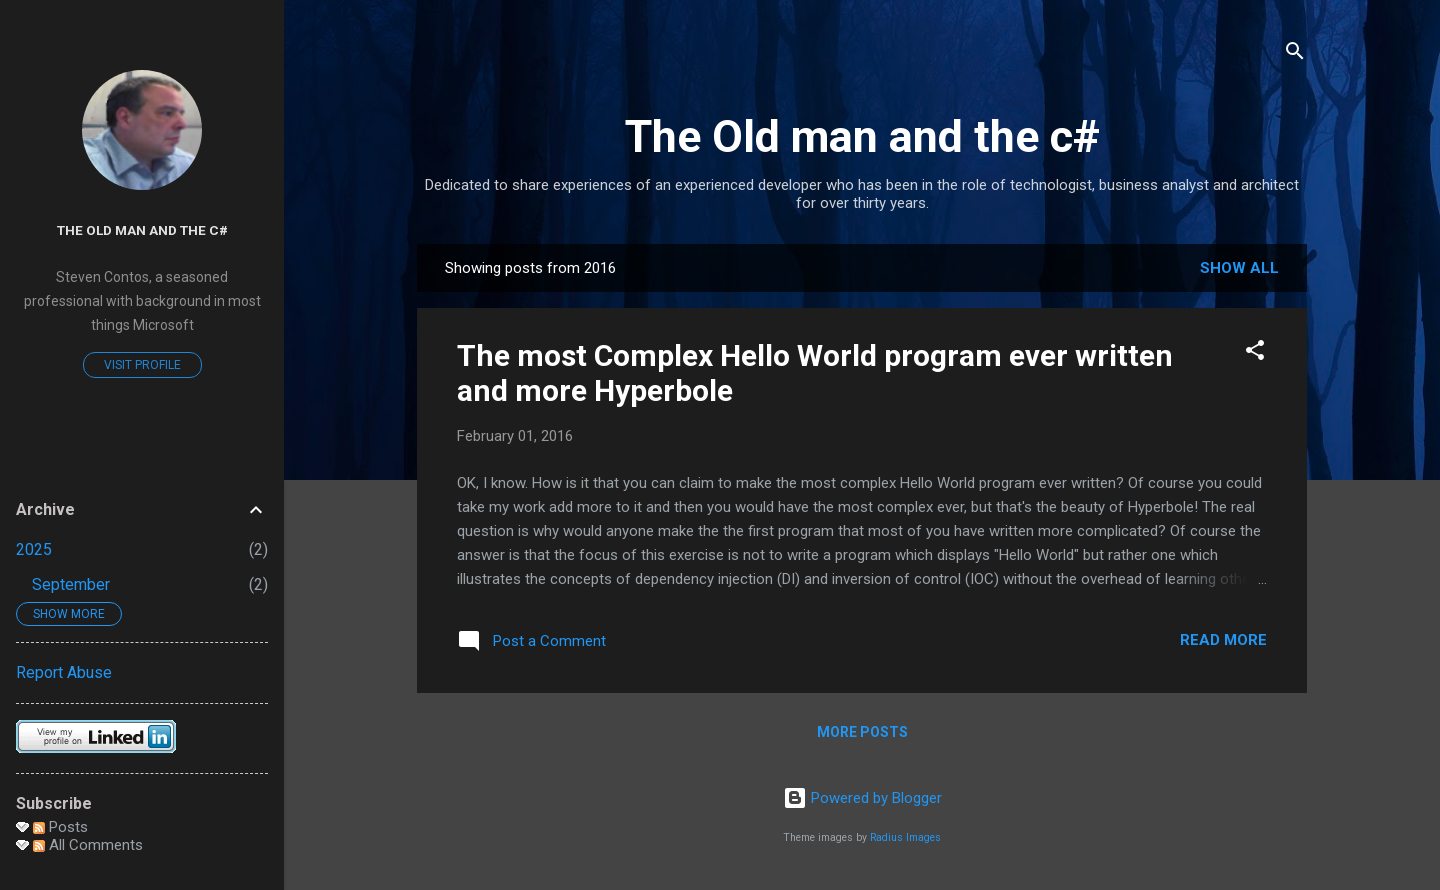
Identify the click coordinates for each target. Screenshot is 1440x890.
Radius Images (905, 837)
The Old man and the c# (862, 136)
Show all (1239, 268)
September (71, 584)
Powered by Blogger (862, 798)
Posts (60, 827)
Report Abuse (64, 672)
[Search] (1295, 54)
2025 (34, 549)
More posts (862, 732)
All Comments (88, 845)
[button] (1255, 353)
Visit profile (142, 365)
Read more (1223, 640)
